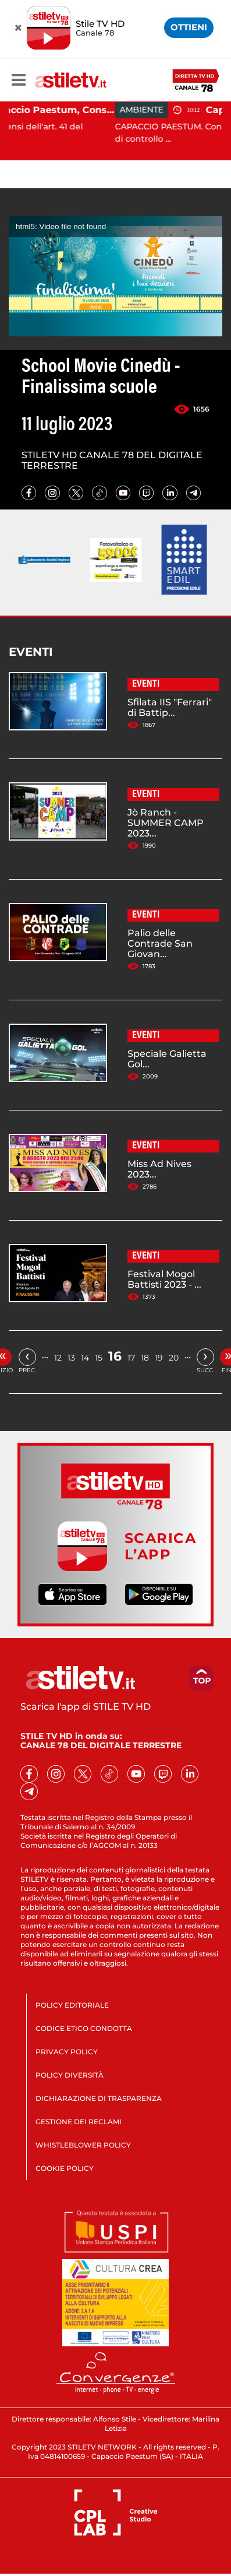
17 (131, 1357)
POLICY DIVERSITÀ (69, 2075)
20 (174, 1357)
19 (159, 1357)
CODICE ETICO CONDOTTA (83, 2028)
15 (98, 1357)
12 (58, 1357)
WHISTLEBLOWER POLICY (83, 2145)
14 (85, 1357)
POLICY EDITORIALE (72, 2005)
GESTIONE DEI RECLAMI (78, 2121)
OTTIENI (188, 27)
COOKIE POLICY (64, 2168)
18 (145, 1357)
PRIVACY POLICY (66, 2051)
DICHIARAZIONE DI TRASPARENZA (98, 2098)
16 (115, 1356)
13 (71, 1357)
